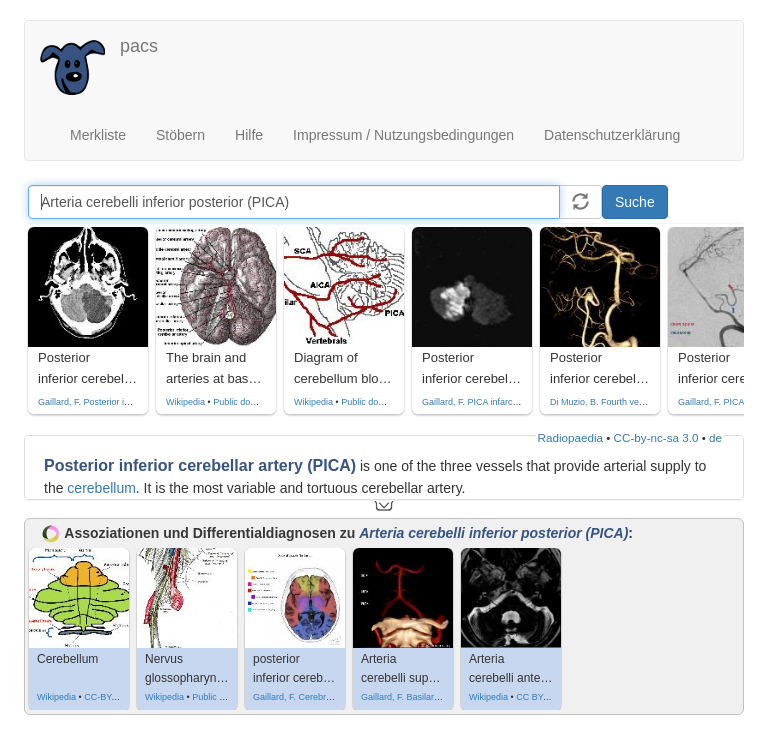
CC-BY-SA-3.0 (113, 697)
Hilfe (249, 135)
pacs (139, 46)
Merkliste (98, 135)
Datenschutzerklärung (612, 135)
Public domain (241, 402)
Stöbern (180, 135)
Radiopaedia (570, 437)
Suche (635, 202)
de (715, 437)
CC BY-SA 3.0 (544, 697)
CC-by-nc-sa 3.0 (656, 437)
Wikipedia (185, 402)
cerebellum (101, 488)
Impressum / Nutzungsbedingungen (403, 135)
